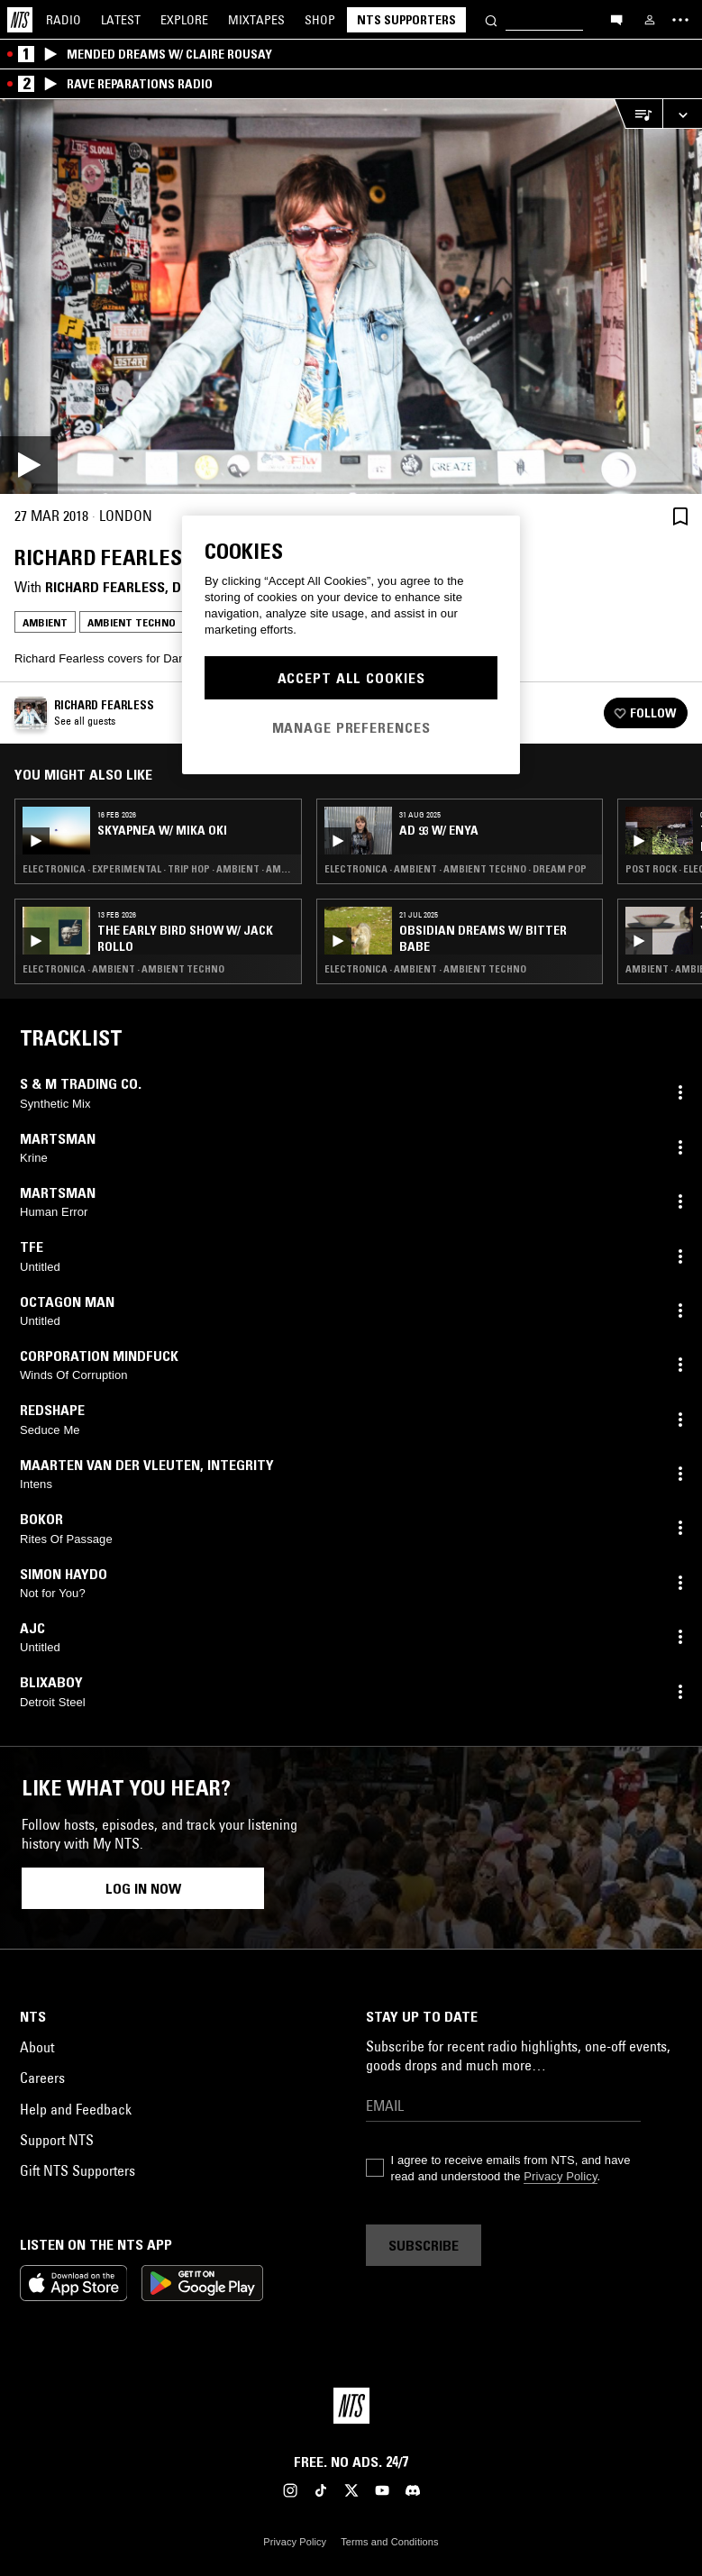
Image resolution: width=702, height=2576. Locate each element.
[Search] (491, 19)
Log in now (143, 1888)
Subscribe (423, 2245)
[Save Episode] (680, 516)
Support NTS (57, 2140)
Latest (121, 20)
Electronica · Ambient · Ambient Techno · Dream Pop (455, 869)
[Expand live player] (682, 114)
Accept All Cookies (351, 678)
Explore (184, 20)
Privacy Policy (560, 2176)
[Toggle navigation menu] (680, 19)
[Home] (19, 19)
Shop (320, 20)
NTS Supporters (406, 20)
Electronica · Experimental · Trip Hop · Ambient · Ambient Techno (158, 869)
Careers (42, 2078)
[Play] (351, 296)
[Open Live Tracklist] (638, 114)
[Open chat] (616, 19)
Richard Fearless (105, 587)
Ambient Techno (131, 622)
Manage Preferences (351, 727)
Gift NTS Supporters (77, 2170)
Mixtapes (256, 20)
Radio (63, 20)
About (37, 2047)
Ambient (45, 622)
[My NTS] (649, 20)
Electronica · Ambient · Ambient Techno (123, 969)
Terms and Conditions (389, 2541)
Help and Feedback (76, 2109)
